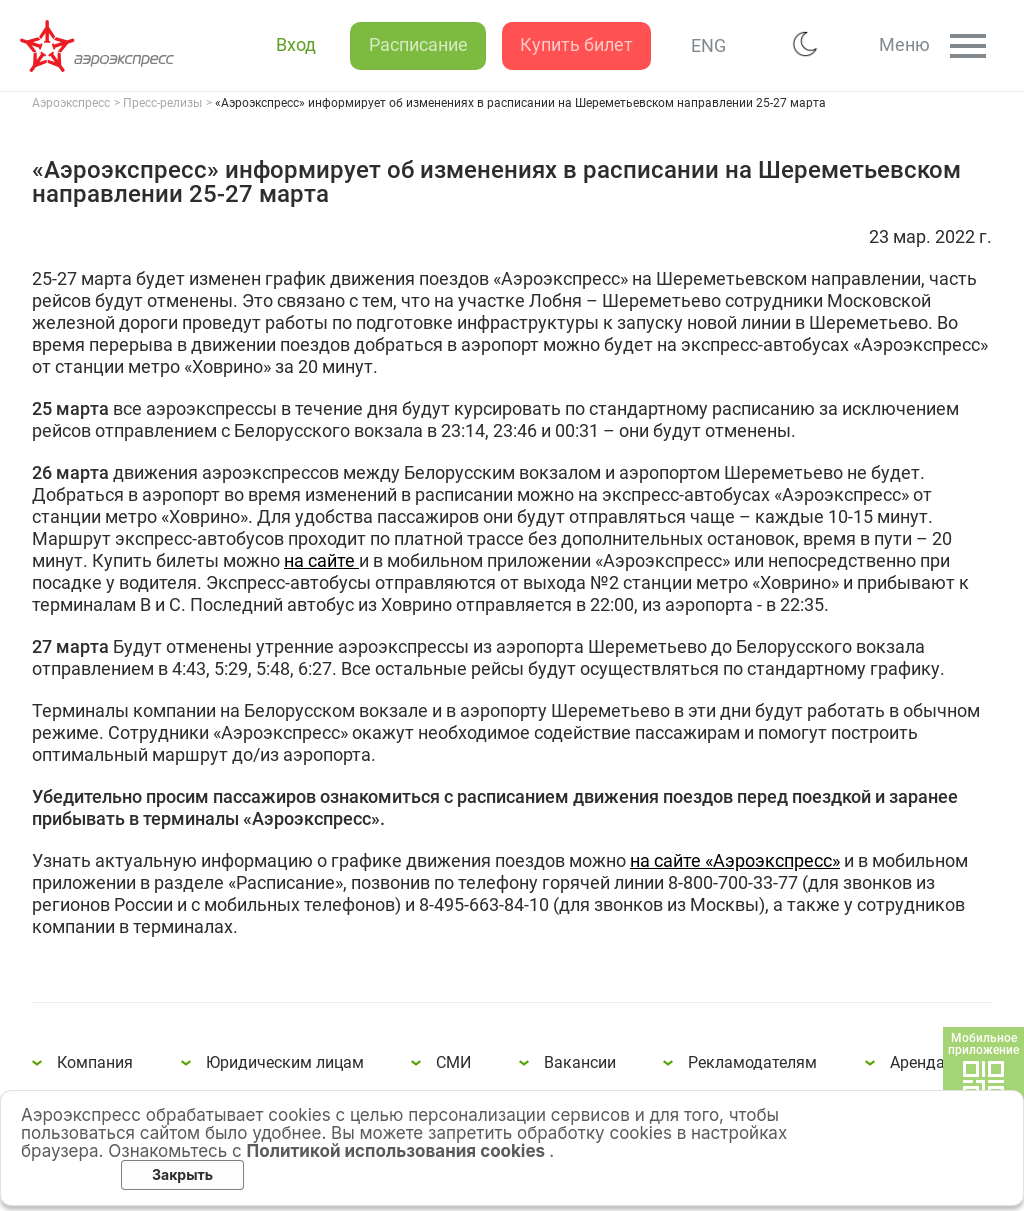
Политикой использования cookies (398, 1151)
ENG (697, 45)
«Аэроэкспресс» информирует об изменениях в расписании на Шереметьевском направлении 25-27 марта (100, 46)
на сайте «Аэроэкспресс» (735, 860)
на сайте (321, 560)
